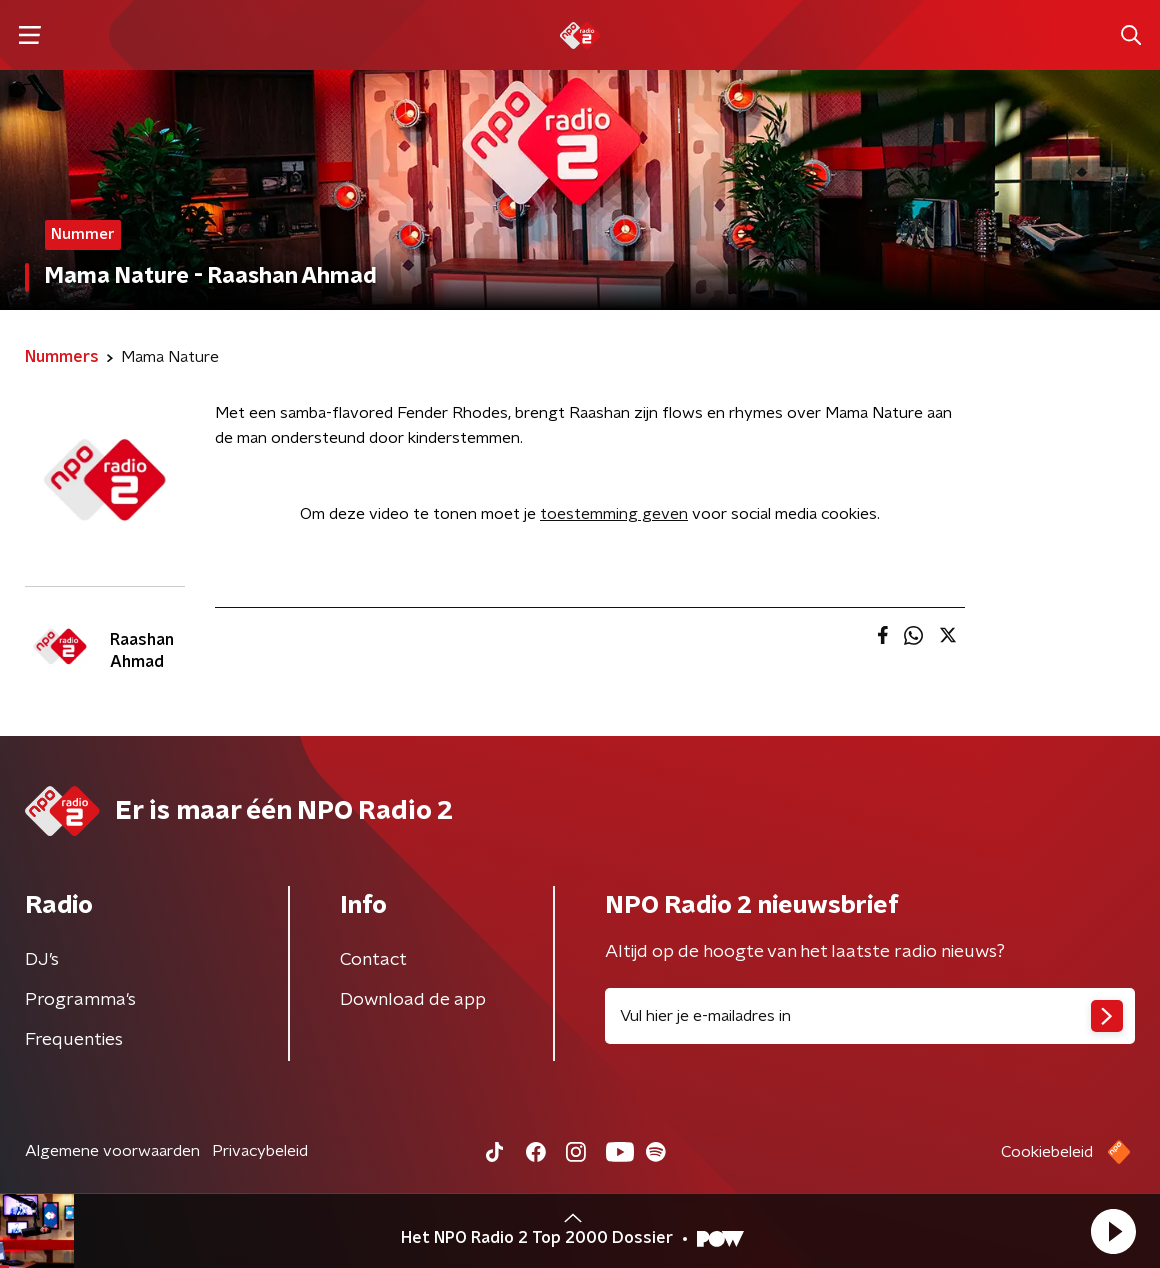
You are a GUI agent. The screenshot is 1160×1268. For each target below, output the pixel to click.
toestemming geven (614, 514)
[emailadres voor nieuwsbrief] (870, 1016)
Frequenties (74, 1040)
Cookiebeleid (1047, 1152)
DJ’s (42, 960)
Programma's (80, 1000)
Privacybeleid (260, 1151)
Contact (373, 960)
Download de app (413, 1000)
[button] (1113, 1231)
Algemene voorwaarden (112, 1151)
